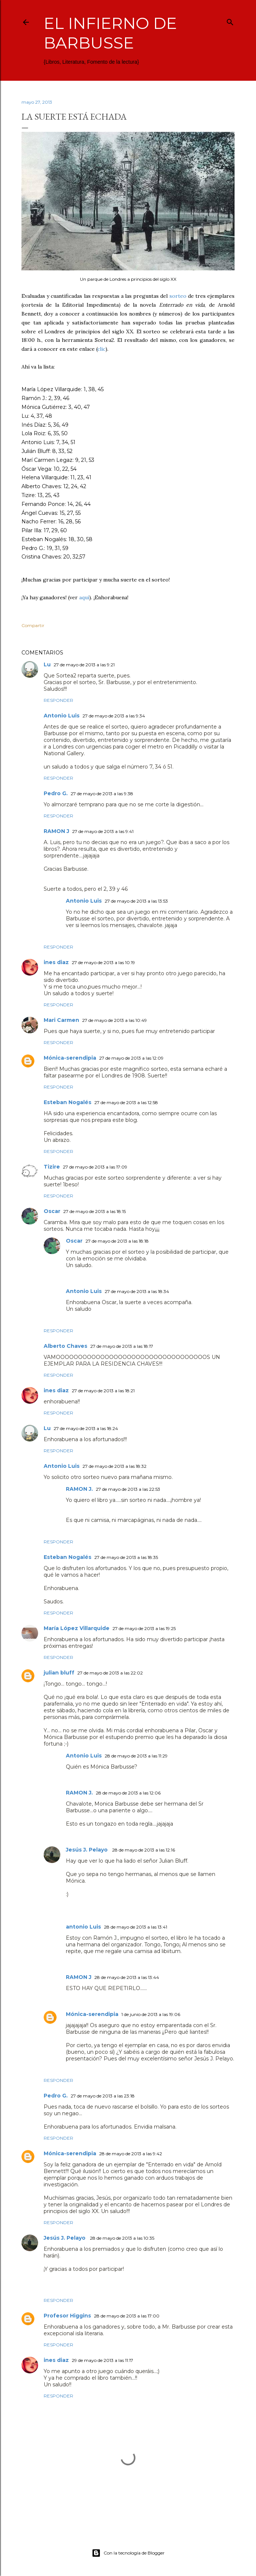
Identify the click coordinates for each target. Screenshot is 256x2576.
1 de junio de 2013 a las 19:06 (150, 2014)
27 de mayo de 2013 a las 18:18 (117, 1241)
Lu (47, 664)
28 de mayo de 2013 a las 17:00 (126, 2316)
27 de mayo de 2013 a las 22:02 (110, 1673)
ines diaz (56, 962)
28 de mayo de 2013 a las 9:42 (130, 2153)
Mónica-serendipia (70, 1057)
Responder (58, 700)
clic (101, 349)
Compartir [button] (32, 625)
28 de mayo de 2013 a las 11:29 (136, 1756)
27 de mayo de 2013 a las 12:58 (126, 1102)
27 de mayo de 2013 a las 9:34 (113, 716)
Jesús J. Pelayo (87, 1849)
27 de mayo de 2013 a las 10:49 (114, 1020)
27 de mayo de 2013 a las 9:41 (103, 831)
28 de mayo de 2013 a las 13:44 (126, 1977)
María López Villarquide (77, 1628)
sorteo (177, 296)
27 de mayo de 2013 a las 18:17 (121, 1346)
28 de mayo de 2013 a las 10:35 (122, 2238)
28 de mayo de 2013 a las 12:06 (128, 1793)
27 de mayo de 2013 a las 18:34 (137, 1291)
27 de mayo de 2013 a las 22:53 (128, 1489)
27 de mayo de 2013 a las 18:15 (94, 1211)
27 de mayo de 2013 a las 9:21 (84, 664)
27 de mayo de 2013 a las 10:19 (103, 962)
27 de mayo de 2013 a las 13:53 (136, 901)
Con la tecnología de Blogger (128, 2553)
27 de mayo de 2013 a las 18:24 (86, 1428)
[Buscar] (230, 20)
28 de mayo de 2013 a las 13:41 (135, 1927)
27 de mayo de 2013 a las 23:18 (103, 2096)
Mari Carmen (61, 1020)
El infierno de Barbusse (110, 33)
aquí (84, 597)
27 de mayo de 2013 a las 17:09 (95, 1167)
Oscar (52, 1211)
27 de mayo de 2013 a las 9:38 (102, 793)
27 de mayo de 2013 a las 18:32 (114, 1466)
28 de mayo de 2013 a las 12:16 (143, 1850)
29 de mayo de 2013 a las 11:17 (102, 2360)
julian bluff (59, 1672)
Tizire (52, 1166)
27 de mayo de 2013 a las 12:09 (131, 1058)
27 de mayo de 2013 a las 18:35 (126, 1557)
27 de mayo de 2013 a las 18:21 (103, 1390)
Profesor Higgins (67, 2315)
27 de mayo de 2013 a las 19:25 (144, 1628)
